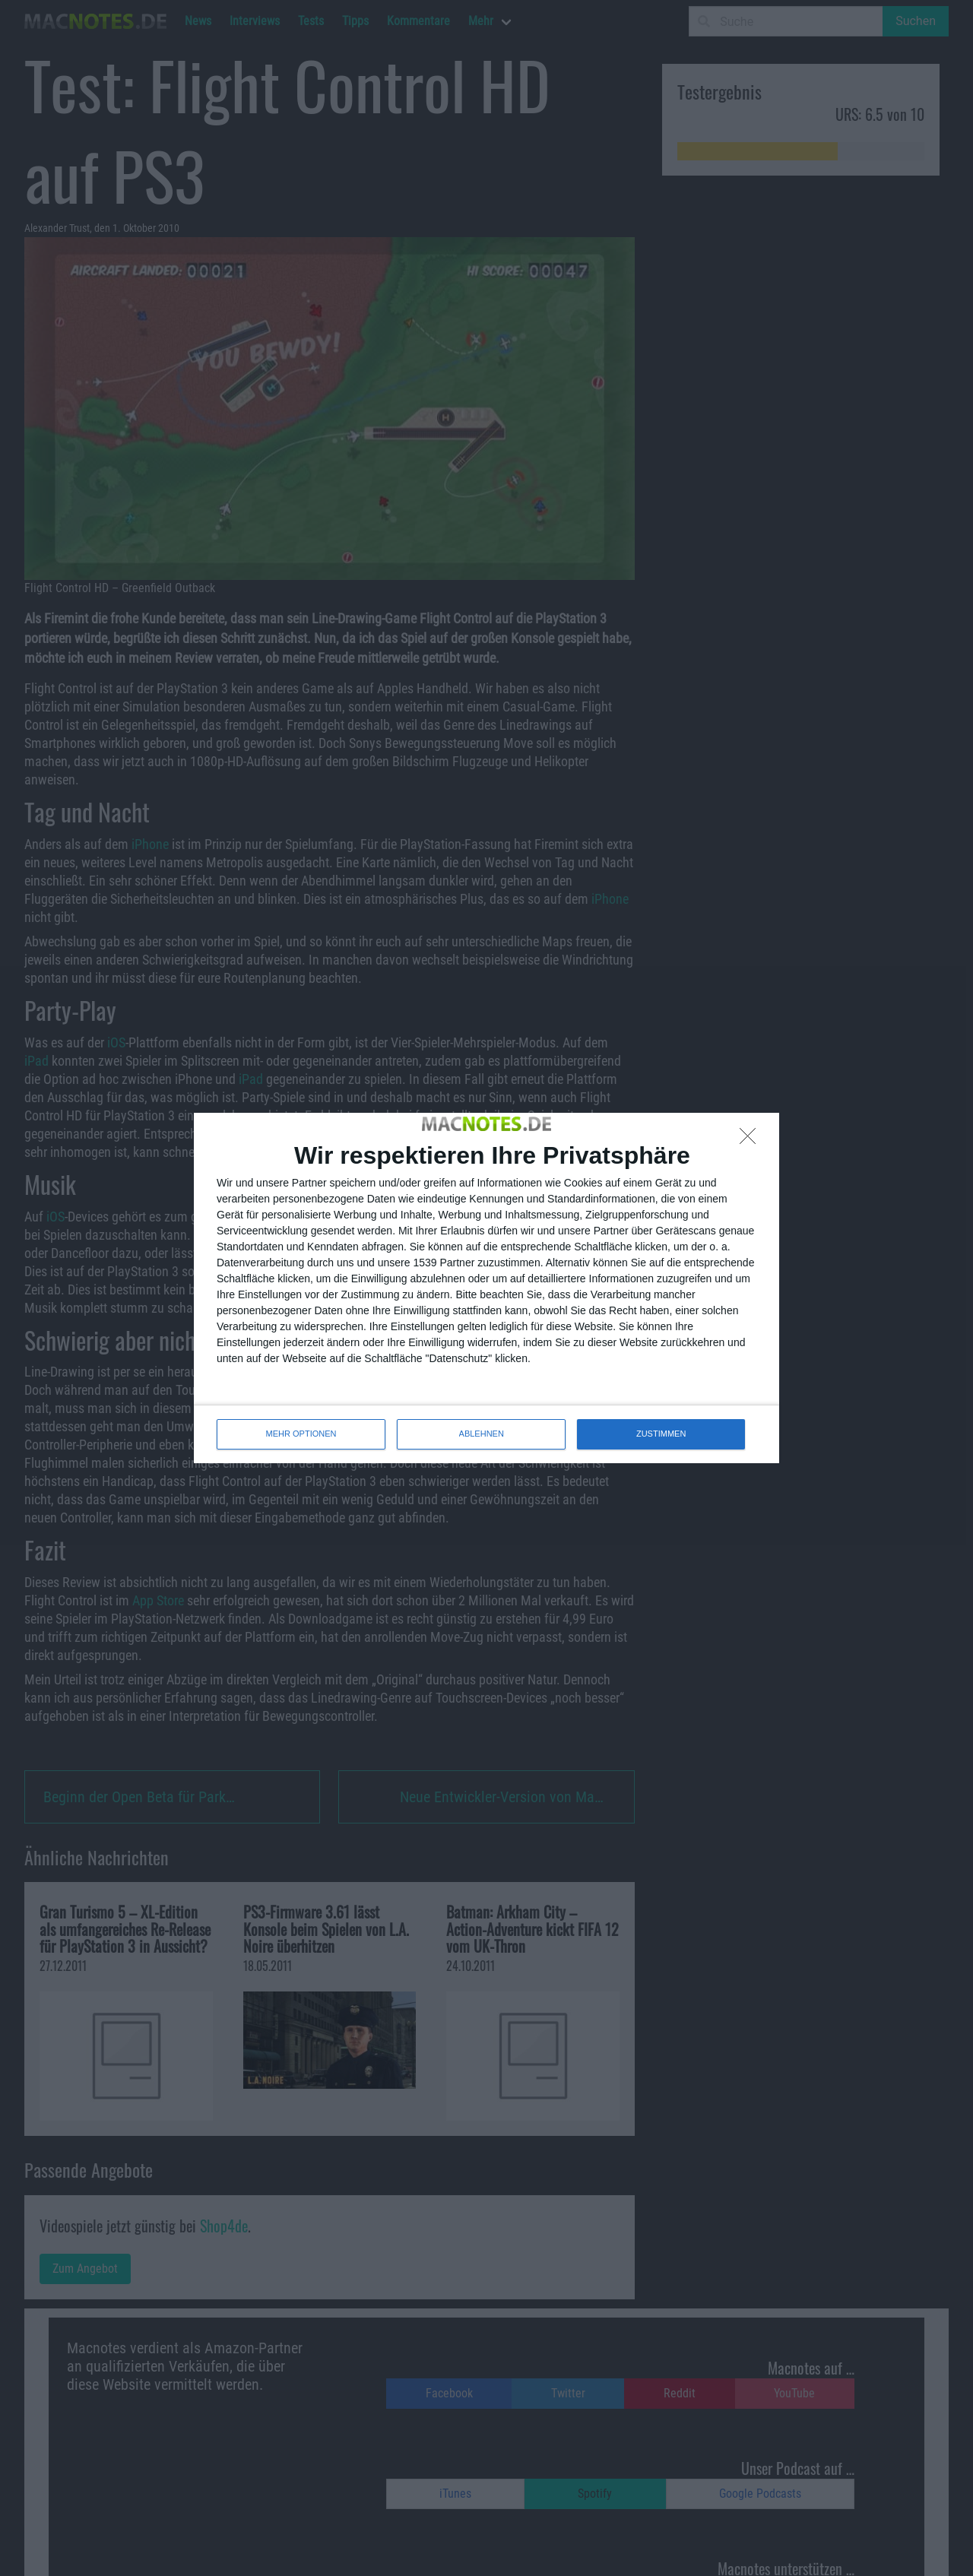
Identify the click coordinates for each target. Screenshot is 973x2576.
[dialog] (486, 1287)
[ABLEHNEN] (752, 1140)
